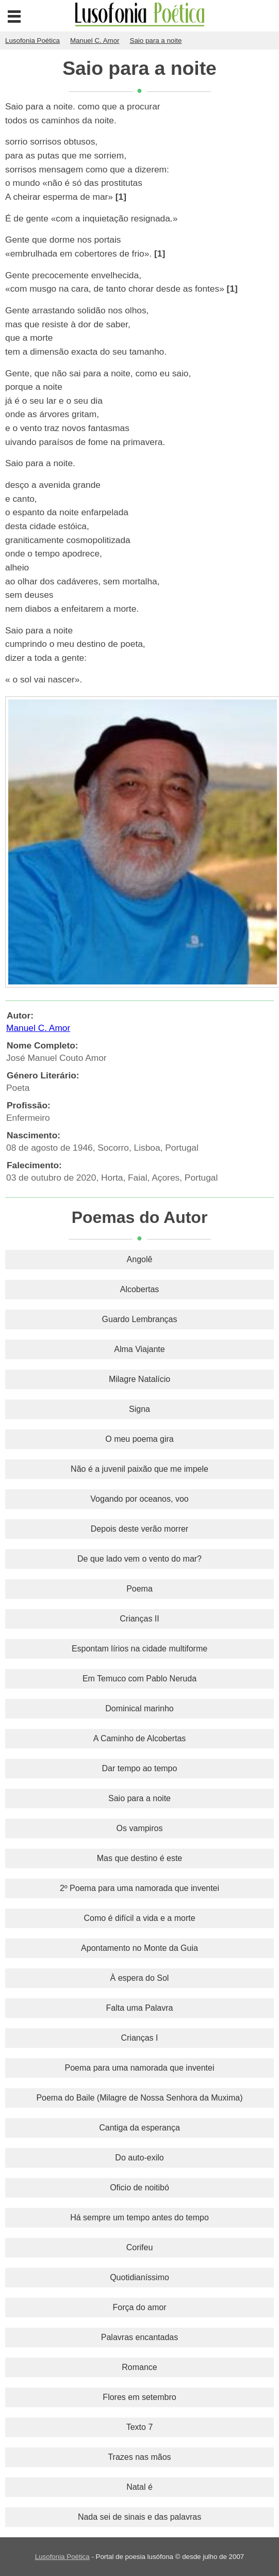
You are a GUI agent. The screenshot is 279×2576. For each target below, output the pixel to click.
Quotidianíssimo (139, 2277)
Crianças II (139, 1618)
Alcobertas (139, 1289)
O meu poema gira (139, 1439)
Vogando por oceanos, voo (139, 1498)
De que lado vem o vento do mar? (139, 1558)
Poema (139, 1588)
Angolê (140, 1259)
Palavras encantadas (139, 2337)
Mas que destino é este (139, 1858)
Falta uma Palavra (139, 2007)
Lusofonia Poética (62, 2557)
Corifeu (139, 2247)
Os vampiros (140, 1828)
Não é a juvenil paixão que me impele (139, 1469)
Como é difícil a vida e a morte (139, 1918)
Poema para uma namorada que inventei (140, 2067)
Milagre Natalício (139, 1379)
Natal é (139, 2487)
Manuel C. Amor (38, 1028)
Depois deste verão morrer (139, 1528)
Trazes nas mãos (139, 2457)
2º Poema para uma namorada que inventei (139, 1888)
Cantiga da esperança (139, 2127)
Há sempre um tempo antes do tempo (139, 2217)
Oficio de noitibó (139, 2187)
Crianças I (139, 2037)
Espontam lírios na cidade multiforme (139, 1648)
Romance (139, 2367)
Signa (139, 1409)
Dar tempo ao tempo (139, 1768)
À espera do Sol (139, 1978)
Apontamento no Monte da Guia (139, 1948)
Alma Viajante (139, 1349)
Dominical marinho (139, 1708)
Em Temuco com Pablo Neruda (139, 1678)
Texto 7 (139, 2427)
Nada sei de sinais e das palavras (139, 2517)
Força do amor (139, 2307)
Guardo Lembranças (139, 1319)
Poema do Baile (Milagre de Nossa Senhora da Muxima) (139, 2097)
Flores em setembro (139, 2397)
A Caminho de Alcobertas (139, 1738)
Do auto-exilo (139, 2157)
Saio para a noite (139, 1798)
